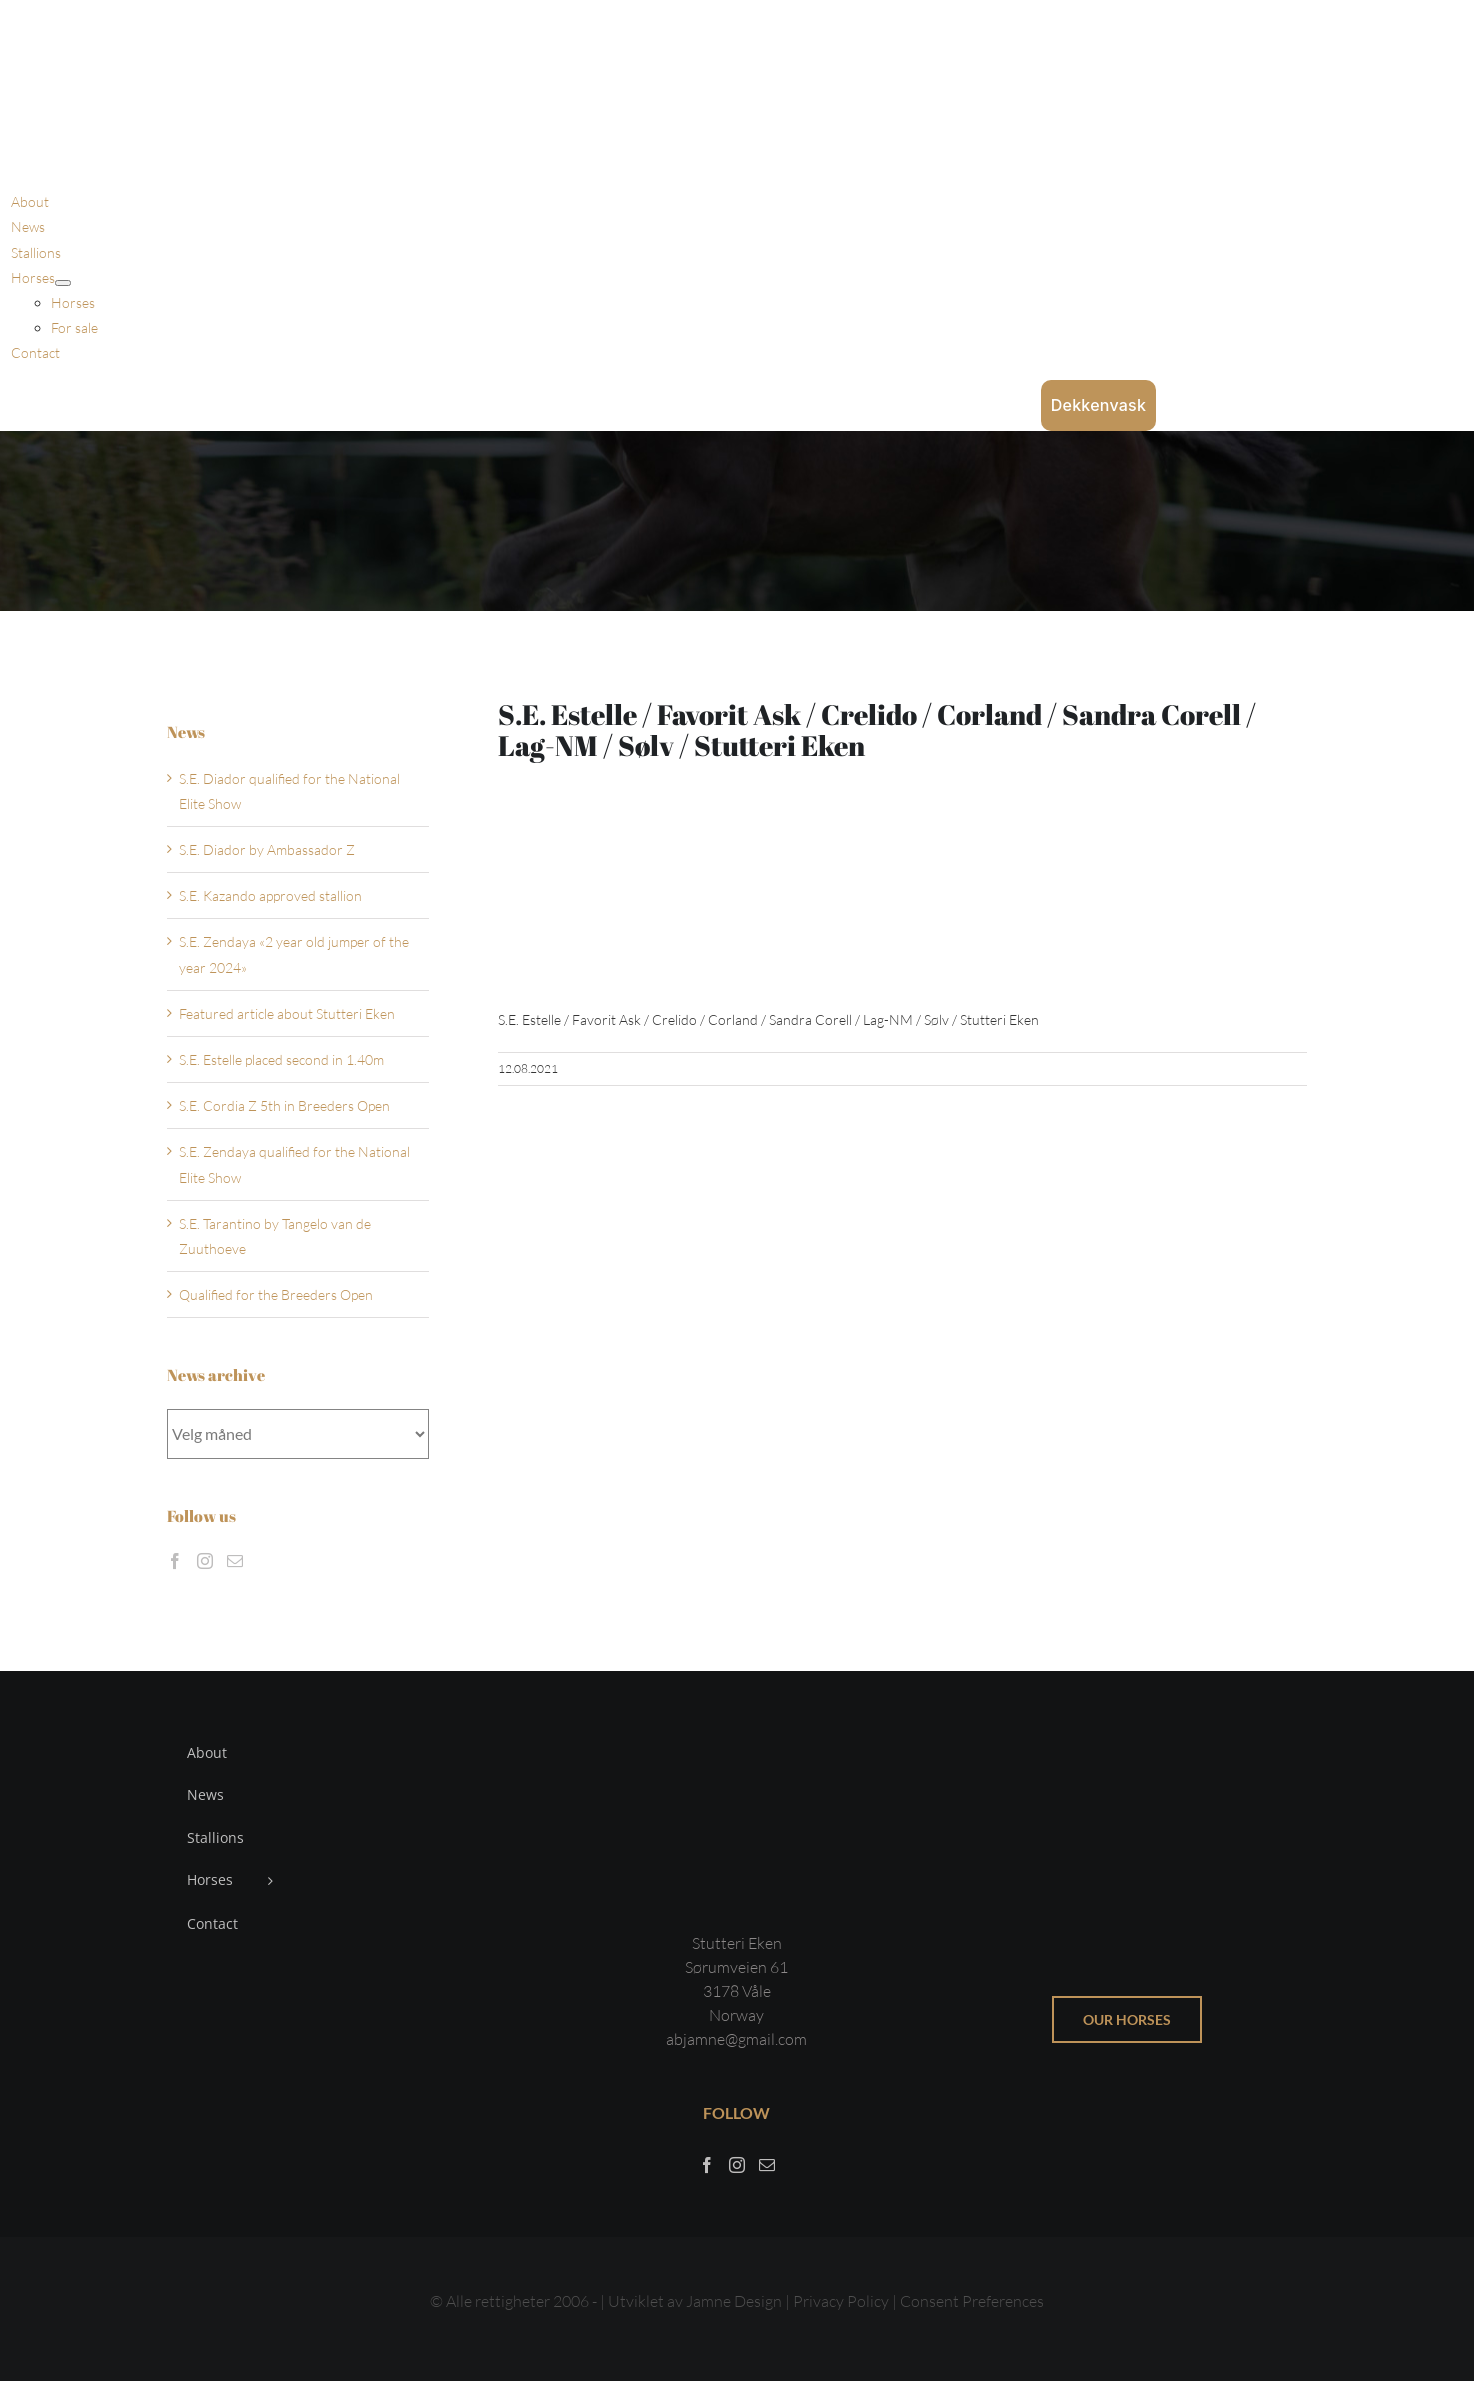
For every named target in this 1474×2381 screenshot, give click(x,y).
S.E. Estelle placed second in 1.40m (281, 1059)
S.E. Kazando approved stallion (270, 895)
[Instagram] (205, 1561)
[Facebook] (175, 1561)
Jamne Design (734, 2301)
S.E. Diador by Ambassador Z (267, 849)
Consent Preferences (972, 2301)
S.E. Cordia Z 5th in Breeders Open (284, 1105)
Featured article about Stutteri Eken (287, 1013)
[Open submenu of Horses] (63, 283)
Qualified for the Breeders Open (276, 1294)
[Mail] (235, 1561)
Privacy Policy (842, 2301)
